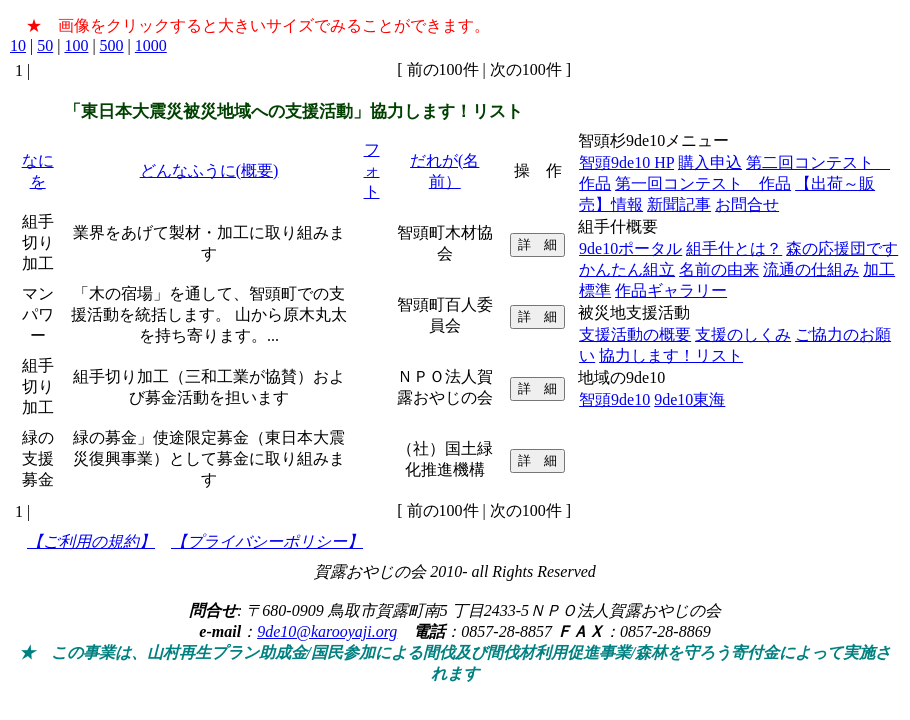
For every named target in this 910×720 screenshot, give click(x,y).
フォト (372, 170)
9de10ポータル (630, 248)
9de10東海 (689, 399)
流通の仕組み (811, 269)
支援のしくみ (743, 334)
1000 (151, 45)
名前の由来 (719, 269)
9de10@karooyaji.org (327, 631)
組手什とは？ (734, 248)
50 (45, 45)
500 (112, 45)
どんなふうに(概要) (209, 170)
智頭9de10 (614, 399)
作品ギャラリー (671, 290)
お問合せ (747, 204)
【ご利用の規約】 (91, 541)
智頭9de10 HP (626, 162)
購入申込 (710, 162)
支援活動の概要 (635, 334)
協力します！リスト (671, 355)
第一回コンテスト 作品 (703, 183)
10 (18, 45)
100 (76, 45)
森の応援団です (842, 248)
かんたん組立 (627, 269)
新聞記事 (679, 204)
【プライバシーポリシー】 (267, 541)
